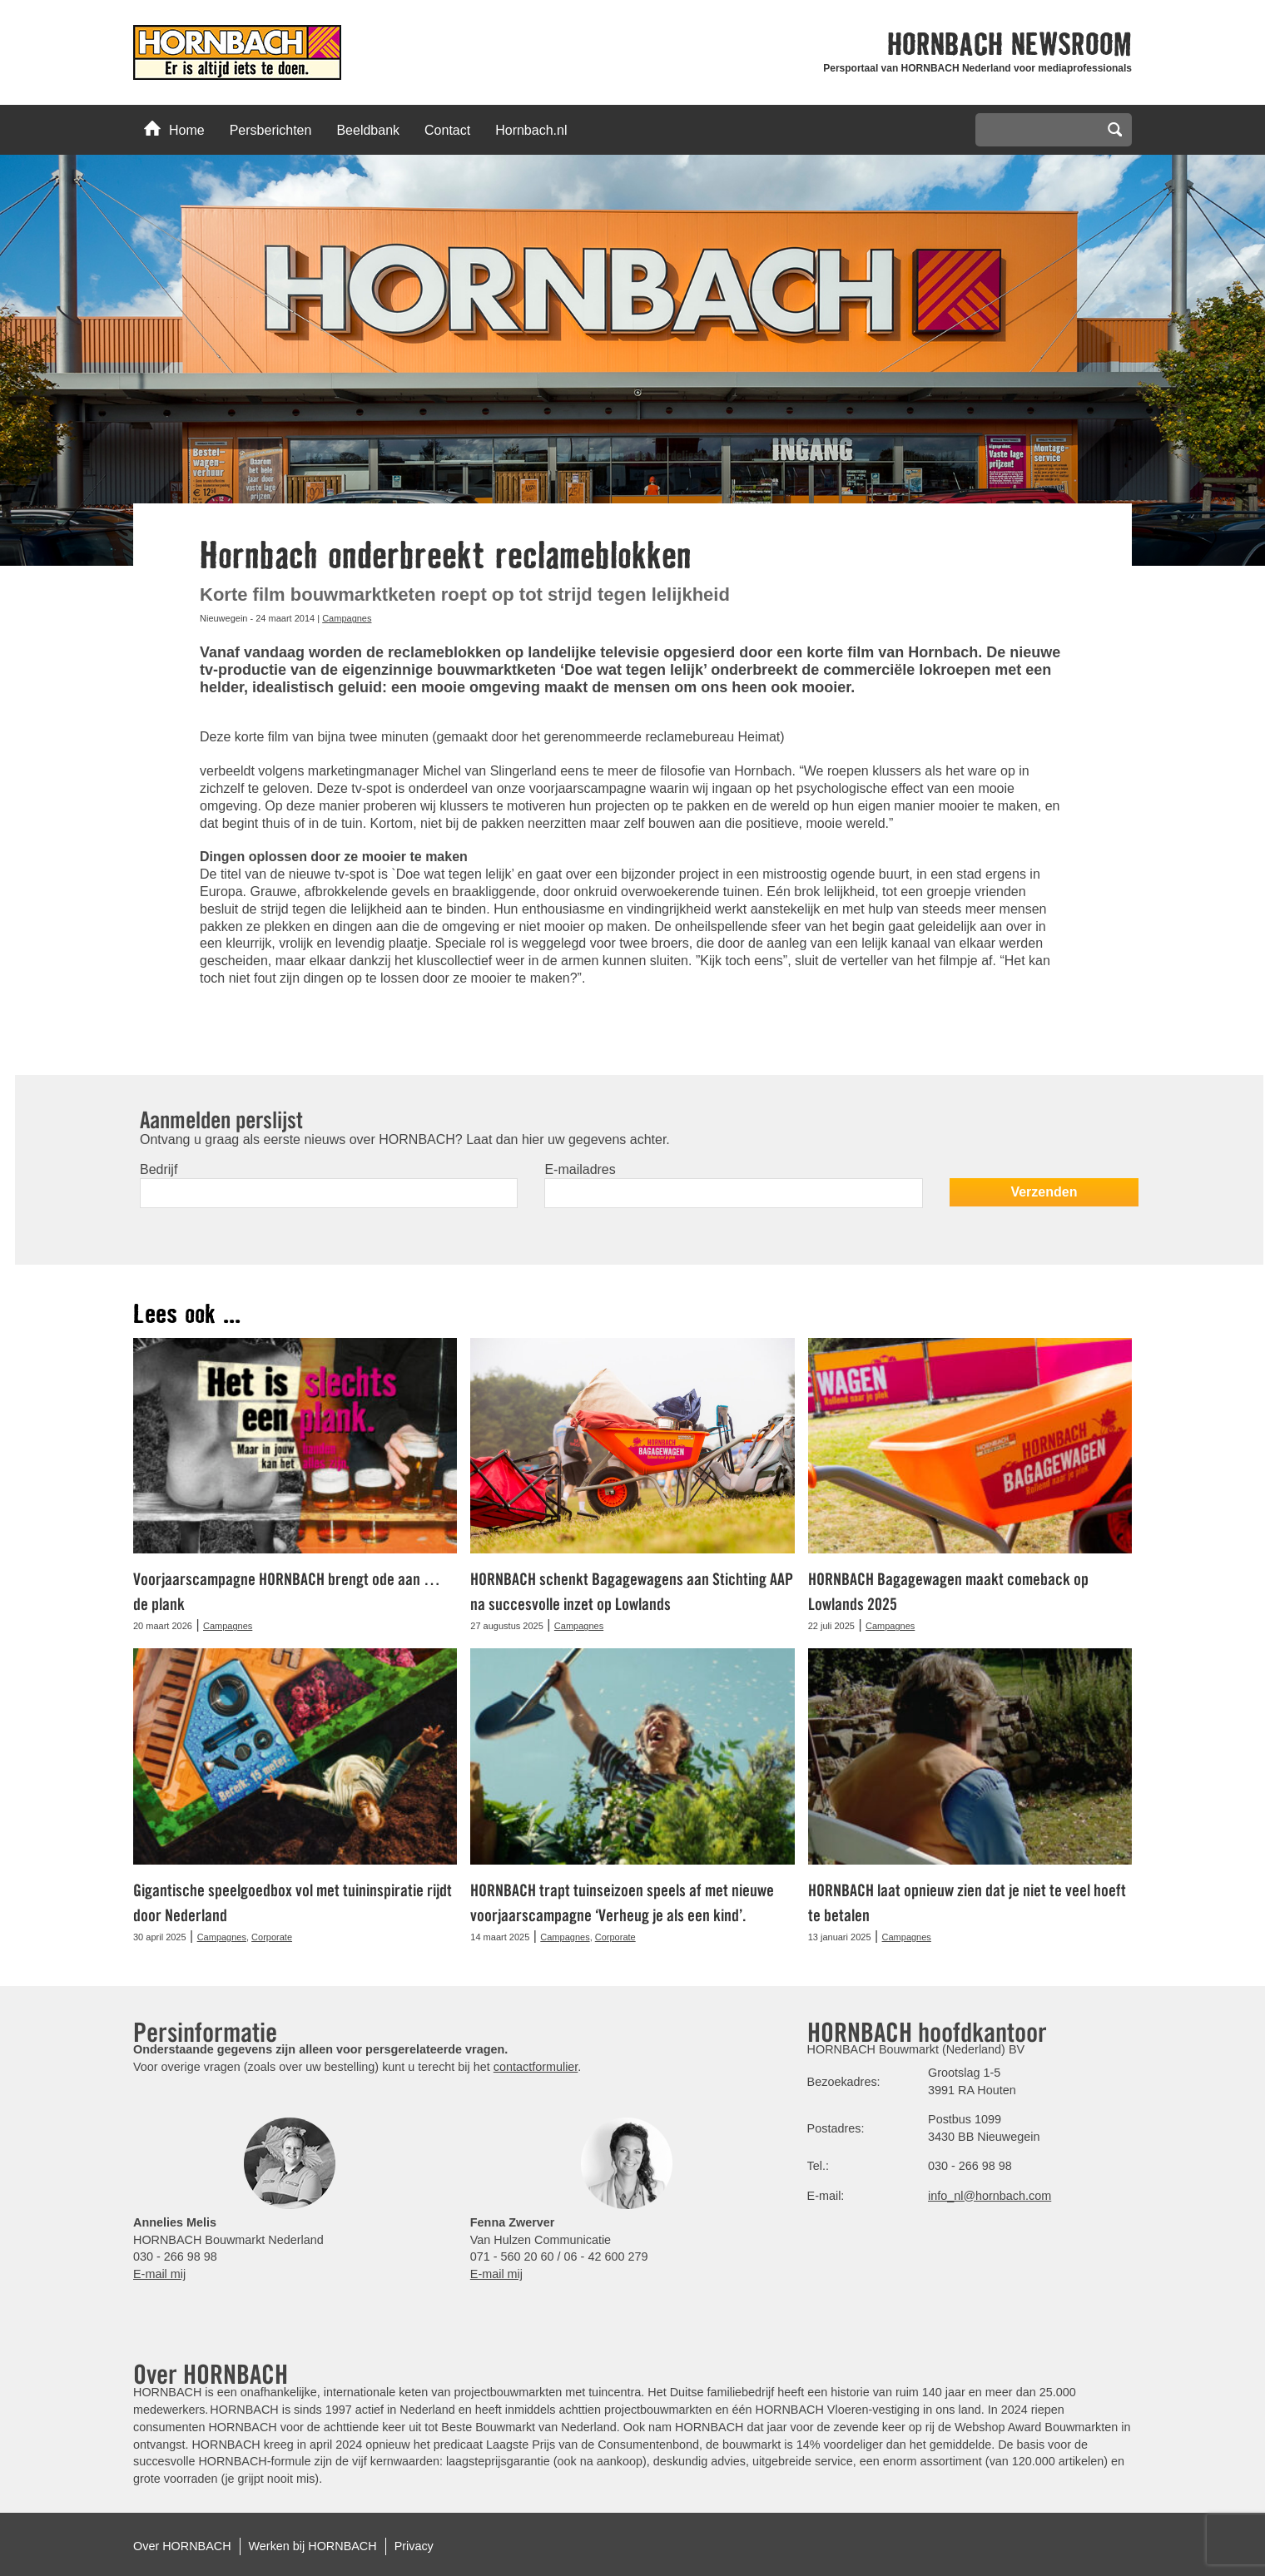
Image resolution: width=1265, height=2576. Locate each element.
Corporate (271, 1937)
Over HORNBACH (182, 2546)
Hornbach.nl (531, 130)
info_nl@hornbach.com (989, 2195)
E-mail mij (159, 2274)
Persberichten (271, 130)
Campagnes (346, 618)
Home (174, 129)
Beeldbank (367, 130)
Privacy (414, 2546)
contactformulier (536, 2066)
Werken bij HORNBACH (313, 2546)
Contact (447, 130)
